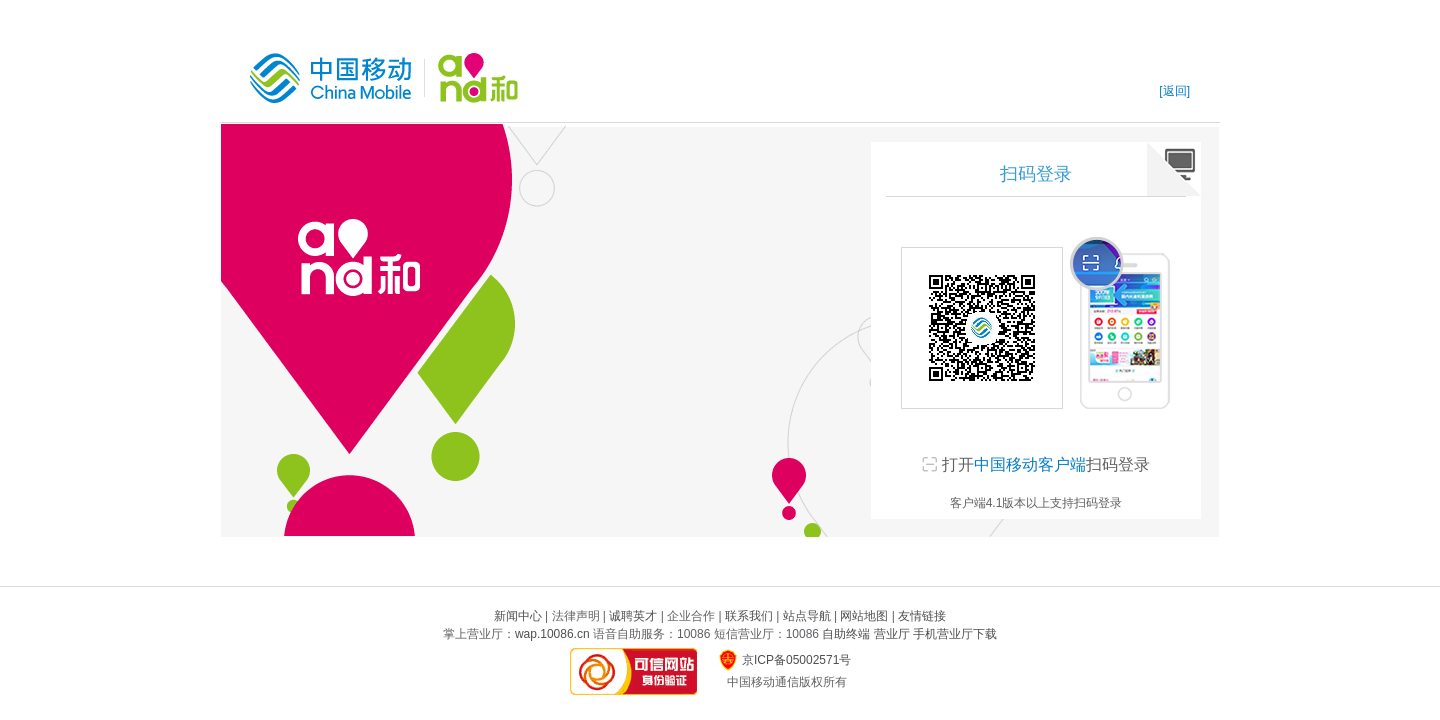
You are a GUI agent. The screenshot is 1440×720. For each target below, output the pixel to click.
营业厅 (892, 634)
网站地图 (864, 616)
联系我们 (749, 616)
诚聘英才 (633, 616)
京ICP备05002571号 (796, 660)
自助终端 (846, 634)
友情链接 (922, 616)
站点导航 (807, 616)
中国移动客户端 (1030, 464)
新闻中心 (518, 616)
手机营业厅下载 (955, 634)
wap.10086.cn (552, 634)
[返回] (1174, 91)
